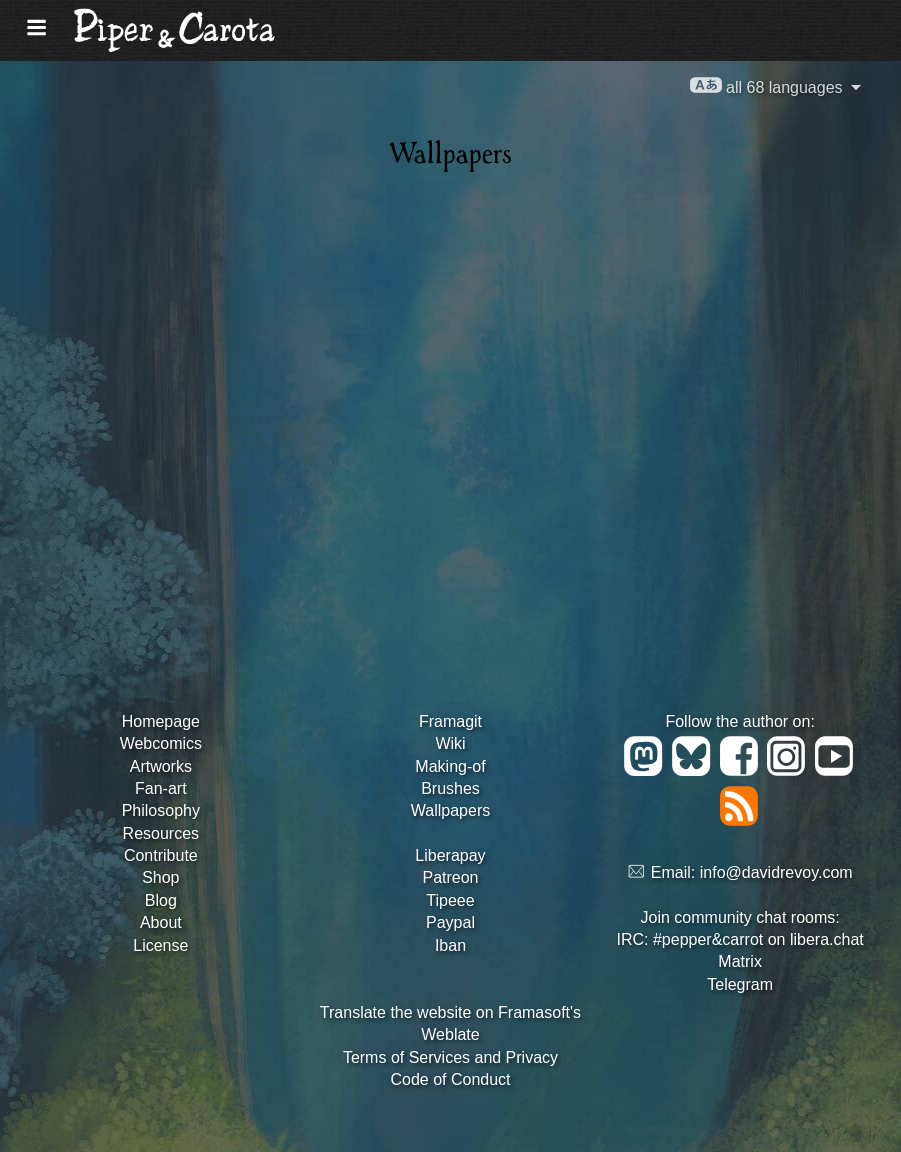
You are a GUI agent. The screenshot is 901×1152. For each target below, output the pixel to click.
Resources (161, 833)
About (161, 922)
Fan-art (161, 788)
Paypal (450, 922)
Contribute (161, 855)
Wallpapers (450, 810)
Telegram (740, 984)
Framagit (450, 721)
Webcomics (161, 743)
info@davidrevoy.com (776, 872)
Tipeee (450, 900)
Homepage (161, 721)
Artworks (161, 766)
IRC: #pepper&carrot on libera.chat (740, 939)
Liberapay (450, 855)
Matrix (740, 961)
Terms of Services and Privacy (450, 1057)
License (160, 945)
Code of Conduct (450, 1079)
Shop (160, 877)
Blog (161, 900)
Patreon (450, 877)
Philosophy (161, 810)
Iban (450, 945)
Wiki (450, 743)
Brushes (450, 788)
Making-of (450, 766)
